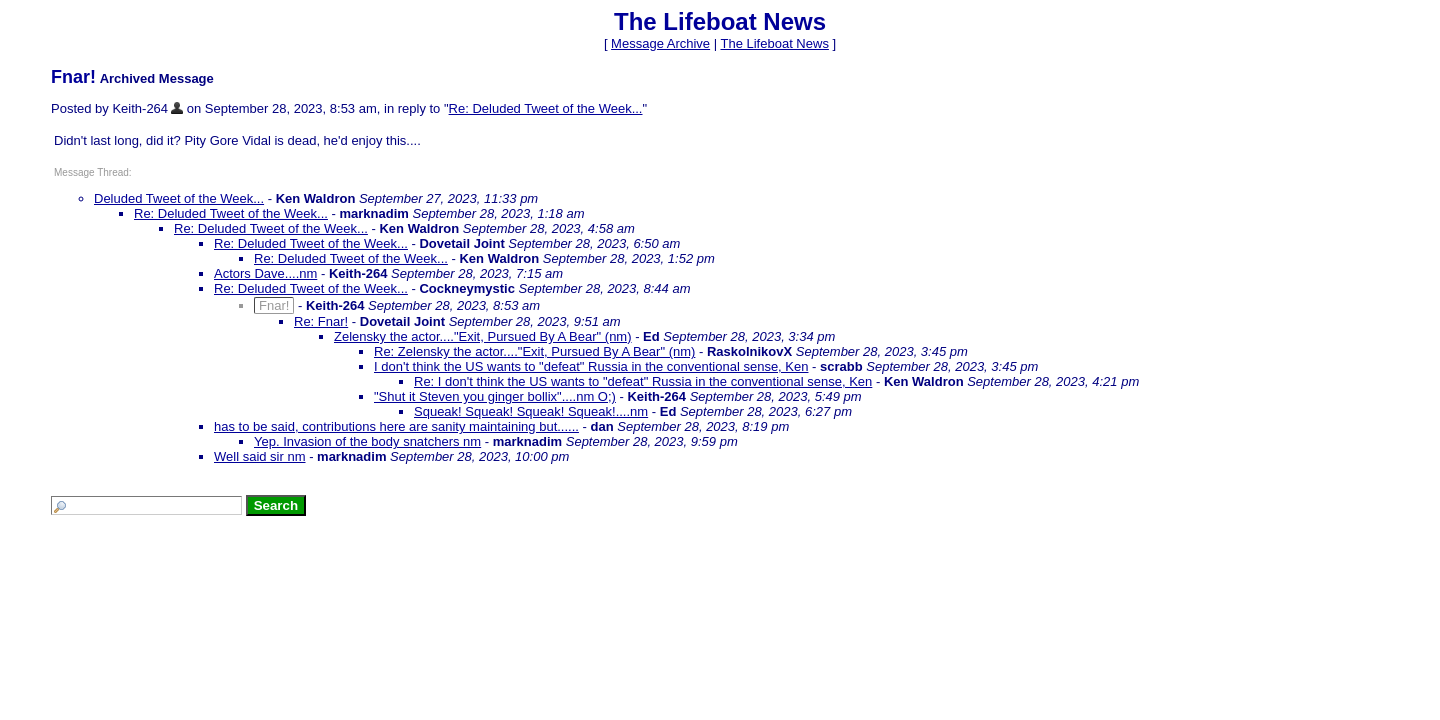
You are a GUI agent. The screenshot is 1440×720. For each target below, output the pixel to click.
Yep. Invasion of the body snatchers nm (367, 441)
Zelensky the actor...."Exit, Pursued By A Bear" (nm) (483, 336)
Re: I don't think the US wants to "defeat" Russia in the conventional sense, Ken (643, 381)
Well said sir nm (260, 456)
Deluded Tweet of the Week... (179, 198)
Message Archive (660, 43)
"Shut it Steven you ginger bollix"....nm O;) (495, 396)
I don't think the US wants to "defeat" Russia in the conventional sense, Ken (591, 366)
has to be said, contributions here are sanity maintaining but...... (396, 426)
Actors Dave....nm (265, 273)
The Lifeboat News (774, 43)
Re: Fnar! (321, 321)
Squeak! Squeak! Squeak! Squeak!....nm (531, 411)
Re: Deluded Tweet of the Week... (546, 108)
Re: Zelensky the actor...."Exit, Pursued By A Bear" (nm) (534, 351)
